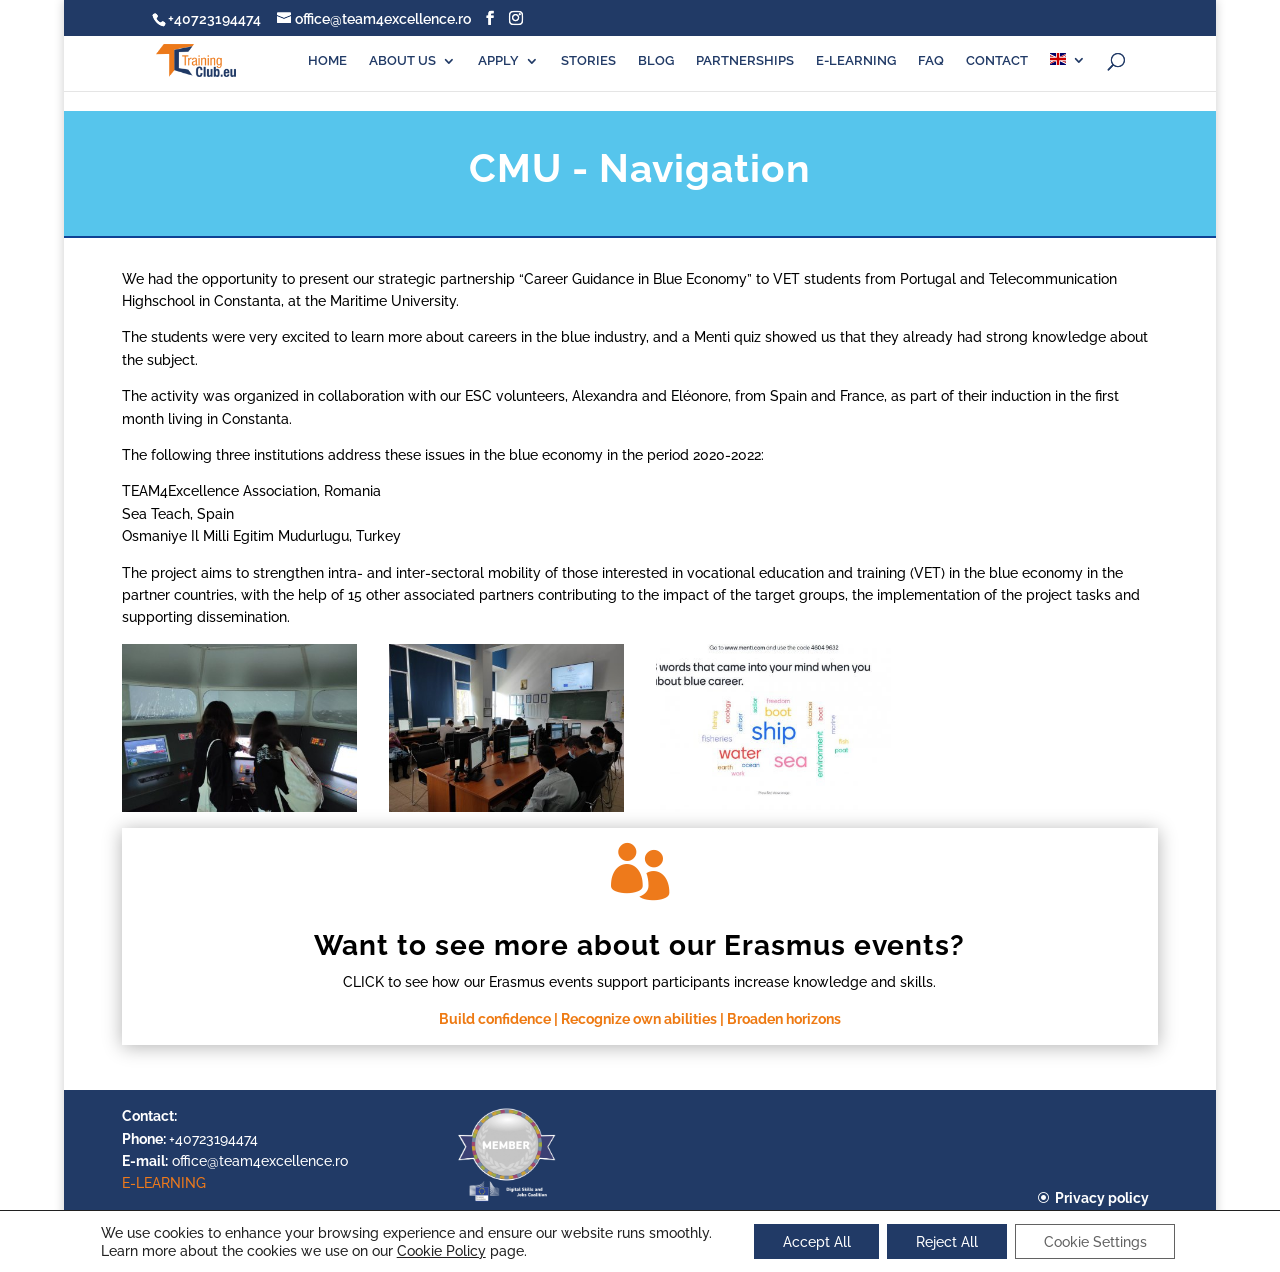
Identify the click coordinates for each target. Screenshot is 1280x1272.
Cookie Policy (437, 1250)
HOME (327, 61)
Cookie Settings (1097, 1241)
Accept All (814, 1241)
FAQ (931, 61)
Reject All (947, 1241)
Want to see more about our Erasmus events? (639, 945)
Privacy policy (1102, 1198)
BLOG (656, 61)
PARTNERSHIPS (745, 61)
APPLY (498, 61)
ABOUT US (402, 61)
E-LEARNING (856, 61)
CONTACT (997, 61)
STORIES (588, 61)
